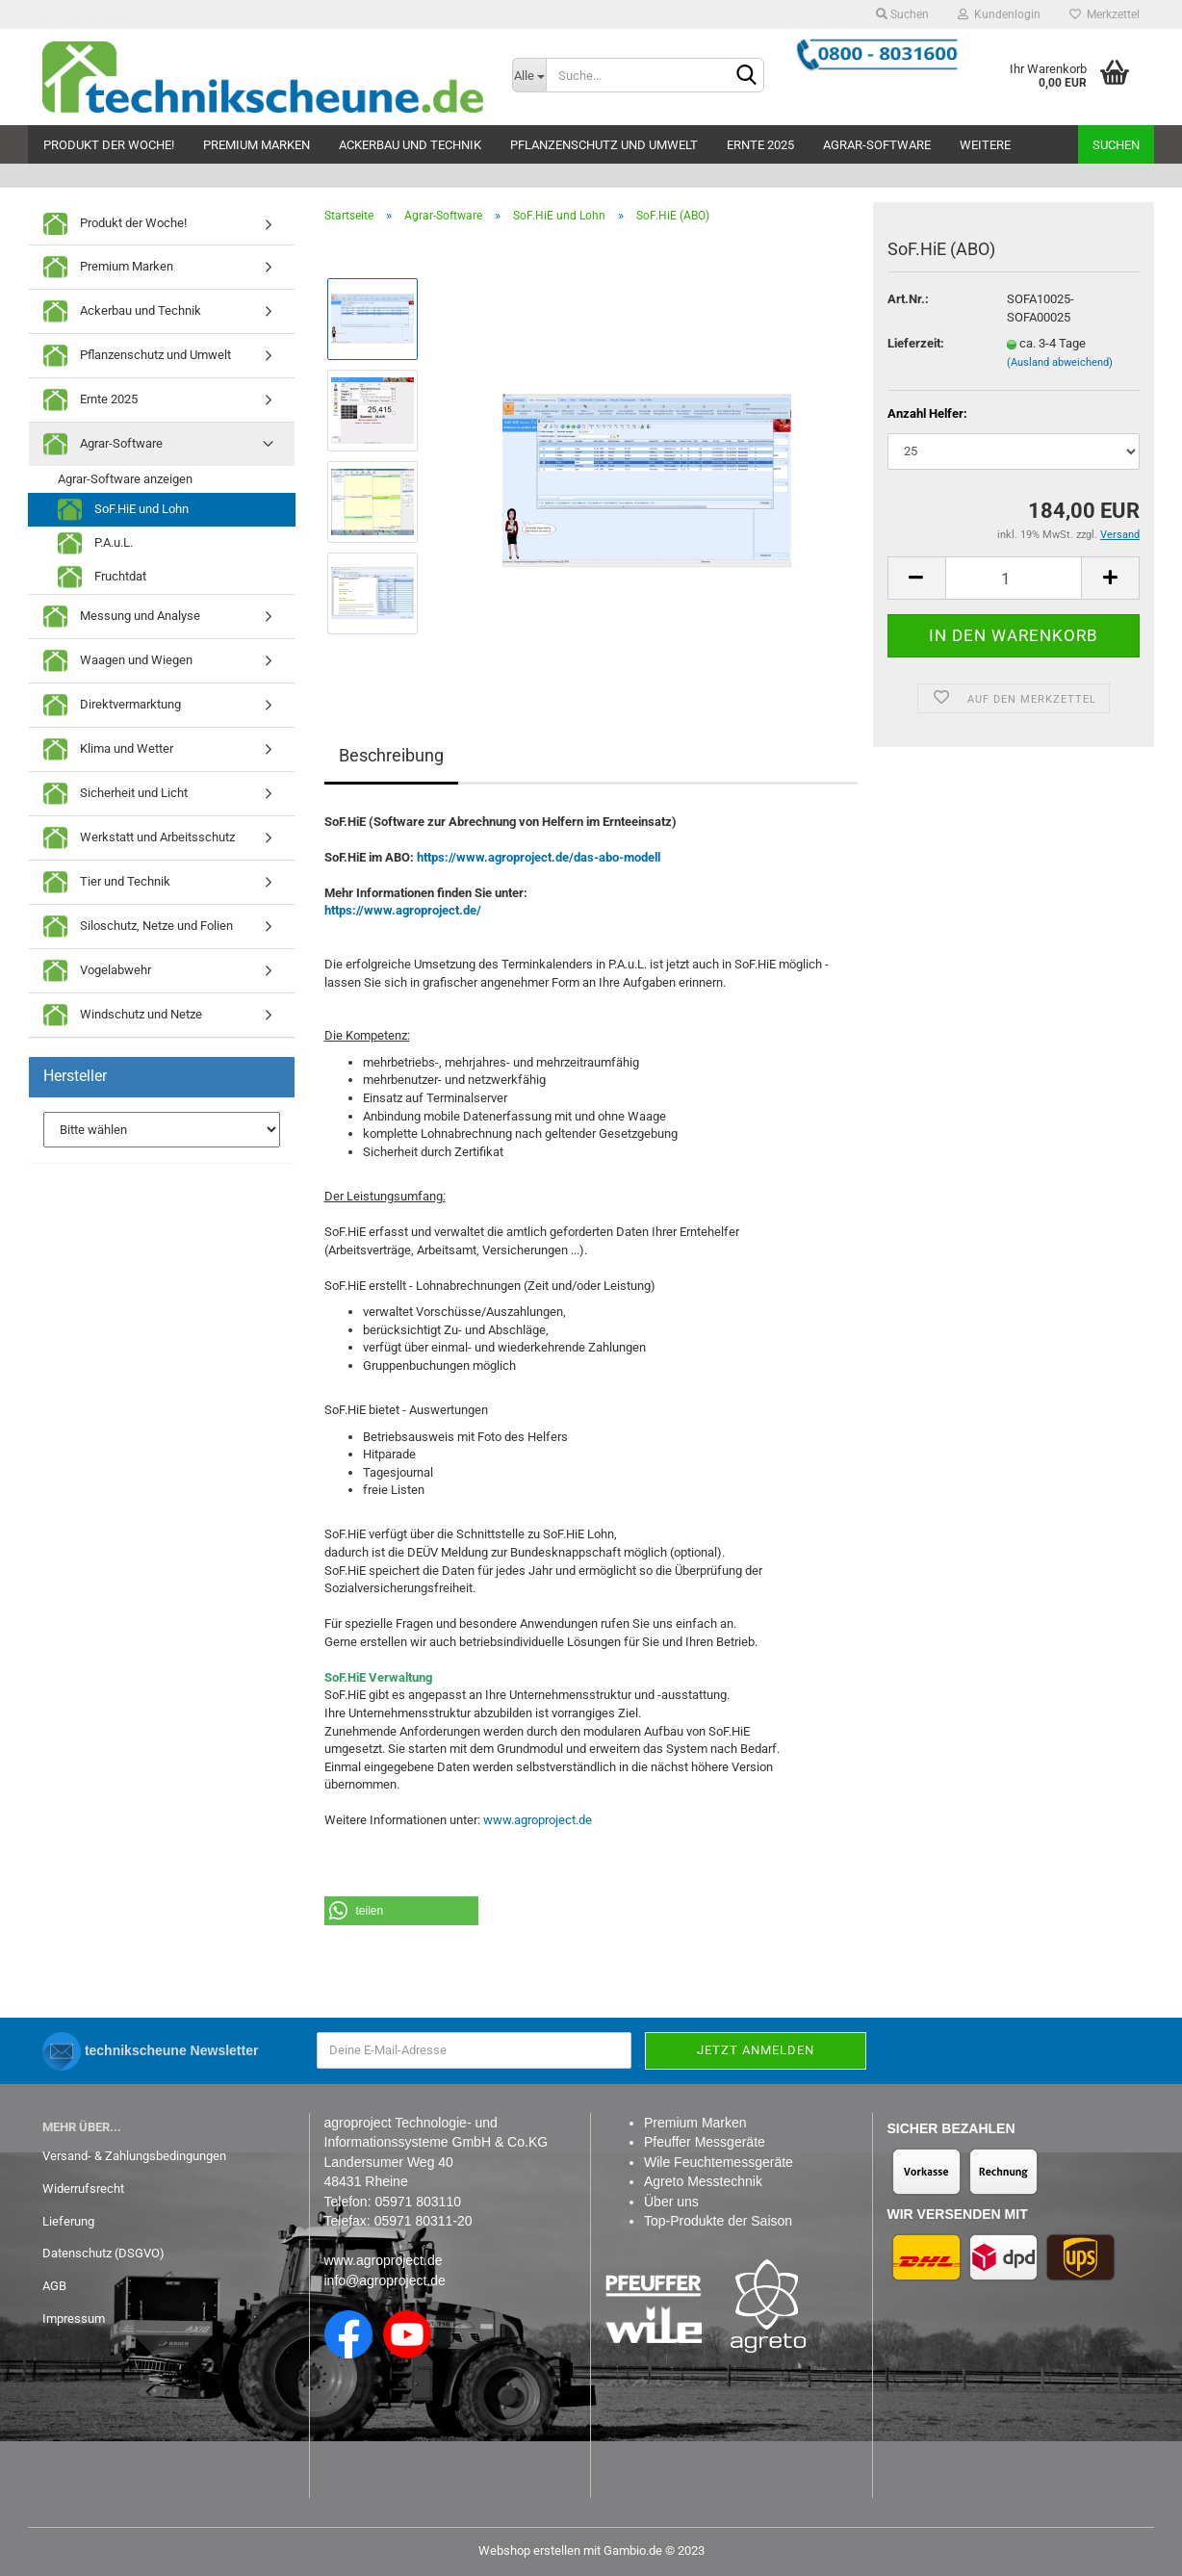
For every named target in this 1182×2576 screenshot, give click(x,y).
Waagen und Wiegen (118, 661)
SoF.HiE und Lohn (123, 510)
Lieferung (68, 2221)
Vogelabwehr (97, 971)
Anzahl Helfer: (927, 413)
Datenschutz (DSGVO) (103, 2253)
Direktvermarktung (112, 705)
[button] (401, 1910)
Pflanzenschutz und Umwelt (604, 145)
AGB (54, 2286)
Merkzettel (1104, 14)
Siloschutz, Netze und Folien (138, 926)
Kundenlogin (999, 14)
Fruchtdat (102, 577)
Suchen (902, 14)
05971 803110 (417, 2201)
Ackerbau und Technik (410, 145)
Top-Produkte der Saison (718, 2220)
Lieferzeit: (915, 343)
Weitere (985, 145)
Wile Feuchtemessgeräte (718, 2162)
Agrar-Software (877, 145)
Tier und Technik (106, 882)
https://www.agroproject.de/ (402, 910)
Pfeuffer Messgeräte (704, 2142)
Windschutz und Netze (122, 1015)
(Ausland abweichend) (1060, 362)
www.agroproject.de (537, 1820)
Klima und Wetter (108, 749)
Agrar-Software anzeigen (125, 479)
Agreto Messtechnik (703, 2181)
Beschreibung (391, 755)
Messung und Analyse (121, 617)
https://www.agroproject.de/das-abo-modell (538, 857)
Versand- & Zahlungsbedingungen (134, 2156)
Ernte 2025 (760, 145)
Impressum (73, 2318)
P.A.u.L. (95, 543)
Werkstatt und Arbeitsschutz (139, 838)
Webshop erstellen (529, 2550)
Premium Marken (256, 145)
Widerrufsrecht (83, 2188)
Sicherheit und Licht (115, 794)
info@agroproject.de (385, 2280)
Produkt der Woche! (108, 145)
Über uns (671, 2201)
